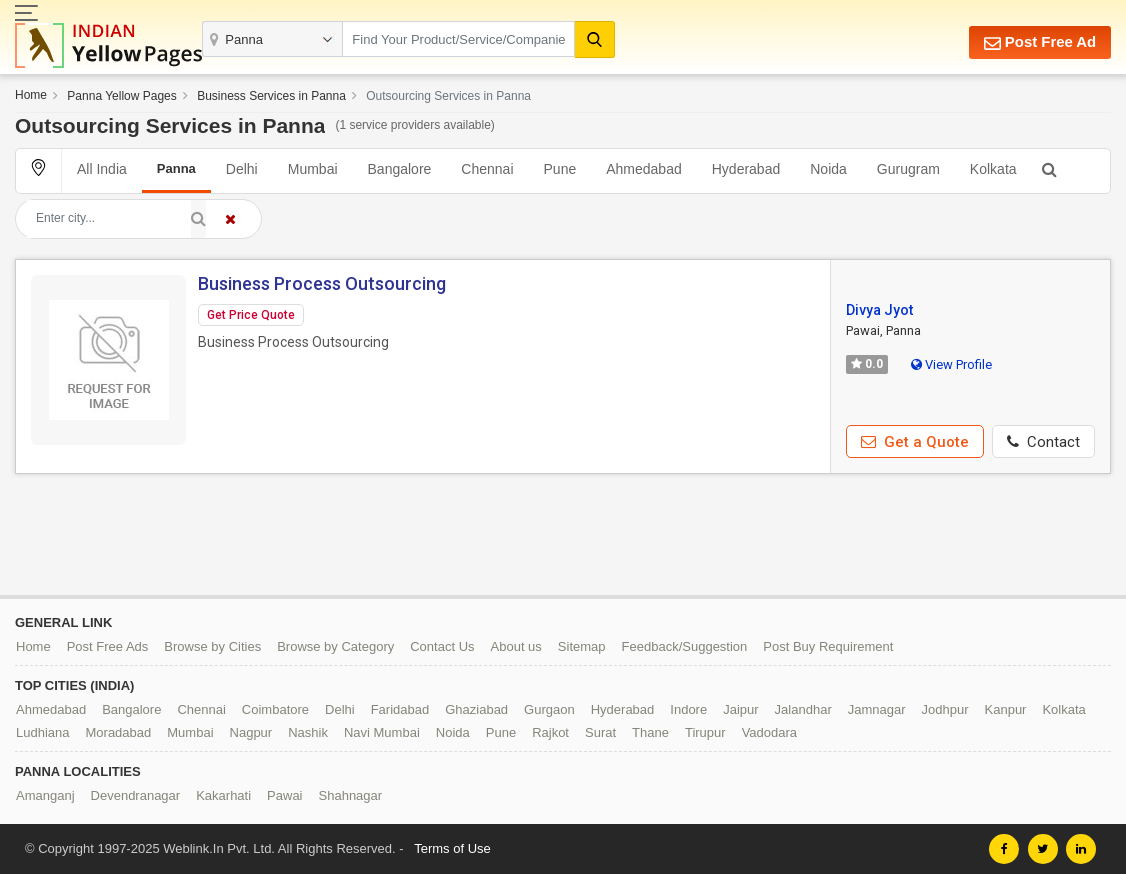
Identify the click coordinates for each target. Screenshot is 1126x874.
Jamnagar (877, 709)
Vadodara (769, 732)
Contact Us (442, 646)
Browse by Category (335, 646)
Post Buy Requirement (828, 646)
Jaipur (740, 709)
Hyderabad (746, 169)
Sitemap (582, 646)
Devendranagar (136, 795)
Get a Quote (915, 442)
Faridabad (400, 709)
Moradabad (119, 732)
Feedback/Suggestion (685, 646)
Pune (560, 169)
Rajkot (550, 732)
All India (102, 169)
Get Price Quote (251, 315)
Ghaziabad (476, 709)
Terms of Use (452, 848)
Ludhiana (43, 732)
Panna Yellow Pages (121, 96)
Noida (828, 169)
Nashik (308, 732)
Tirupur (705, 732)
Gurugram (908, 169)
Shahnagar (351, 795)
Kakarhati (223, 795)
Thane (650, 732)
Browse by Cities (212, 646)
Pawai (284, 795)
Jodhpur (945, 709)
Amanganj (45, 795)
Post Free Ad (1039, 42)
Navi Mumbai (382, 732)
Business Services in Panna (271, 96)
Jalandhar (803, 709)
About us (516, 646)
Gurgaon (549, 709)
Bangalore (400, 169)
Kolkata (993, 169)
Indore (688, 709)
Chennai (487, 169)
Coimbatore (275, 709)
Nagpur (251, 732)
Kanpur (1006, 709)
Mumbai (313, 169)
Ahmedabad (644, 169)
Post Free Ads (108, 646)
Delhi (242, 169)
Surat (600, 732)
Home (31, 95)
